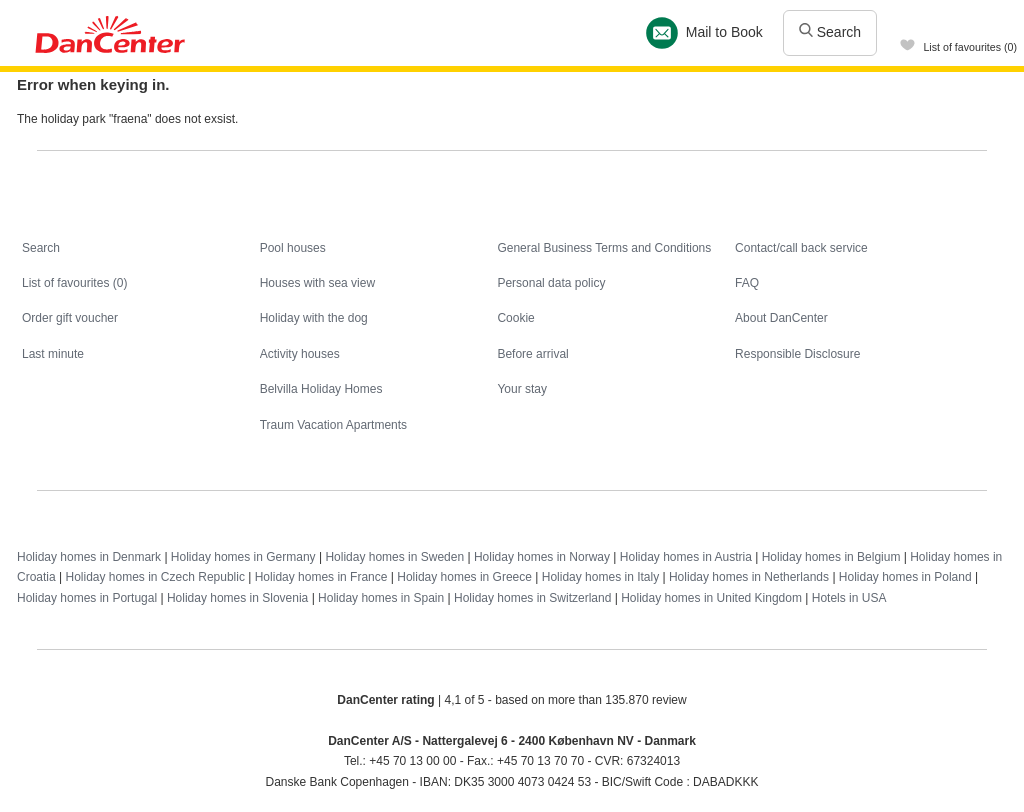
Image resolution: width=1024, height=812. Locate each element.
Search (830, 32)
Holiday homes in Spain (381, 598)
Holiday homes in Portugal (87, 598)
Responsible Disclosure (797, 354)
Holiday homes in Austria (686, 557)
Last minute (53, 354)
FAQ (747, 283)
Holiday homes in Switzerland (532, 598)
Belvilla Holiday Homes (321, 389)
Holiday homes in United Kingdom (711, 598)
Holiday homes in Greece (464, 577)
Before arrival (532, 354)
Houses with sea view (317, 283)
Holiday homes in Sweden (394, 557)
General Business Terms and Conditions (604, 248)
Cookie (515, 318)
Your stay (522, 389)
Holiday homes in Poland (905, 577)
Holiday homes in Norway (542, 557)
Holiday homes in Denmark (89, 557)
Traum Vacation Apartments (333, 425)
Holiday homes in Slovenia (237, 598)
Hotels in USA (849, 598)
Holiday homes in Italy (600, 577)
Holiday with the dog (314, 318)
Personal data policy (551, 283)
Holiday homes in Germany (243, 557)
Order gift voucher (70, 318)
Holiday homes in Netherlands (749, 577)
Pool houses (293, 248)
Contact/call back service (801, 248)
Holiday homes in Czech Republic (154, 577)
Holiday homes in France (321, 577)
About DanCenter (781, 318)
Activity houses (300, 354)
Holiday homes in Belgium (831, 557)
